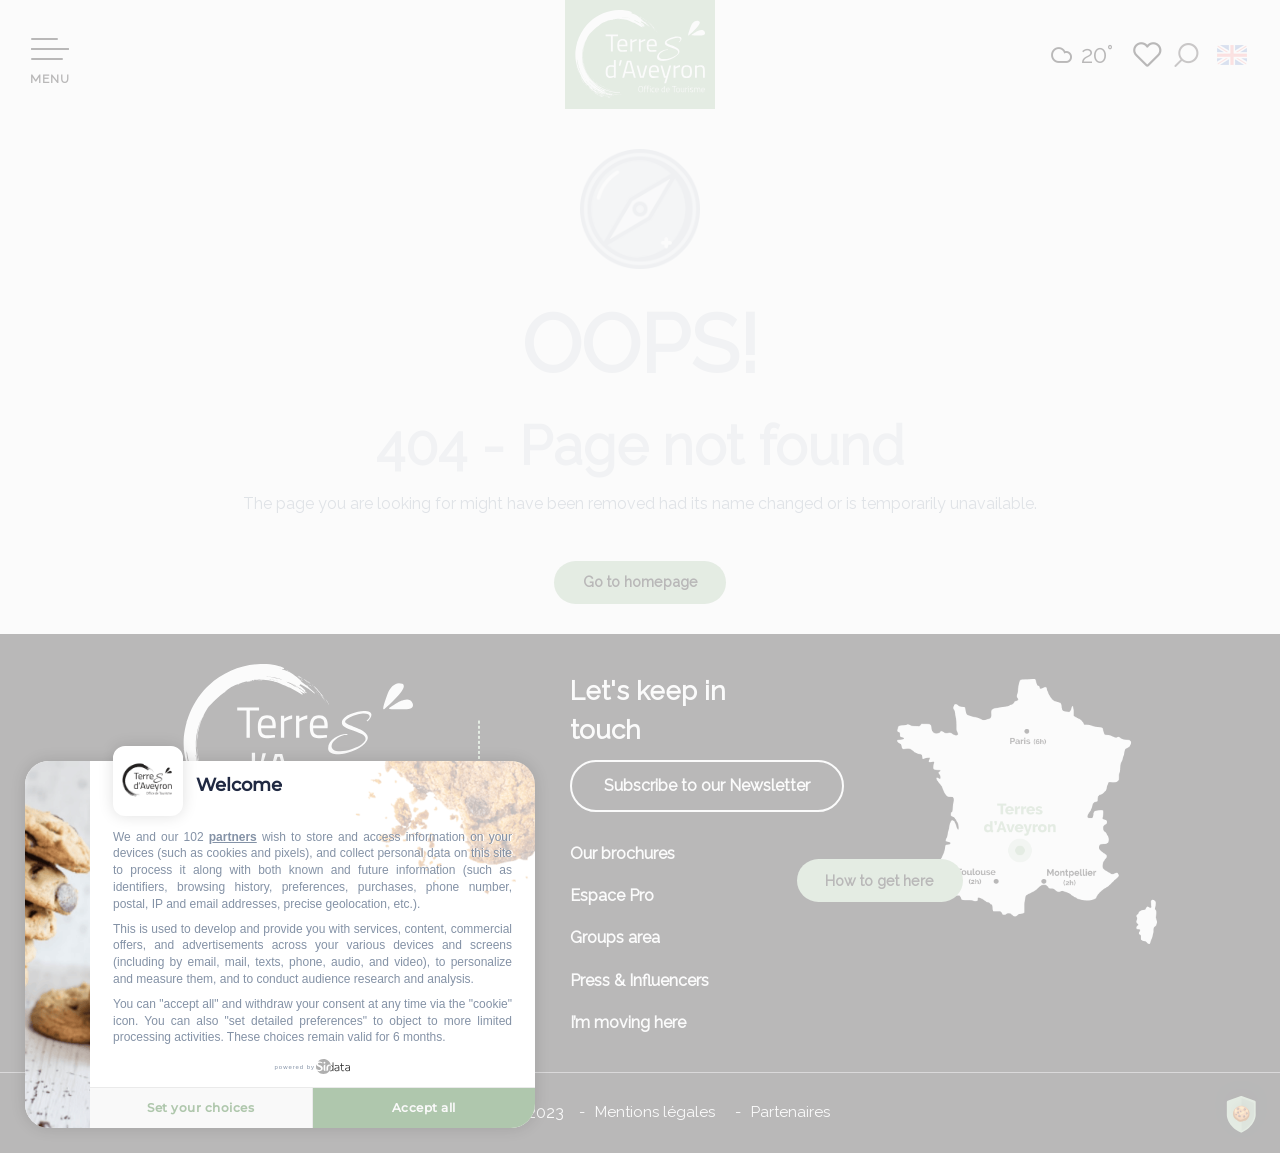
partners (233, 837)
